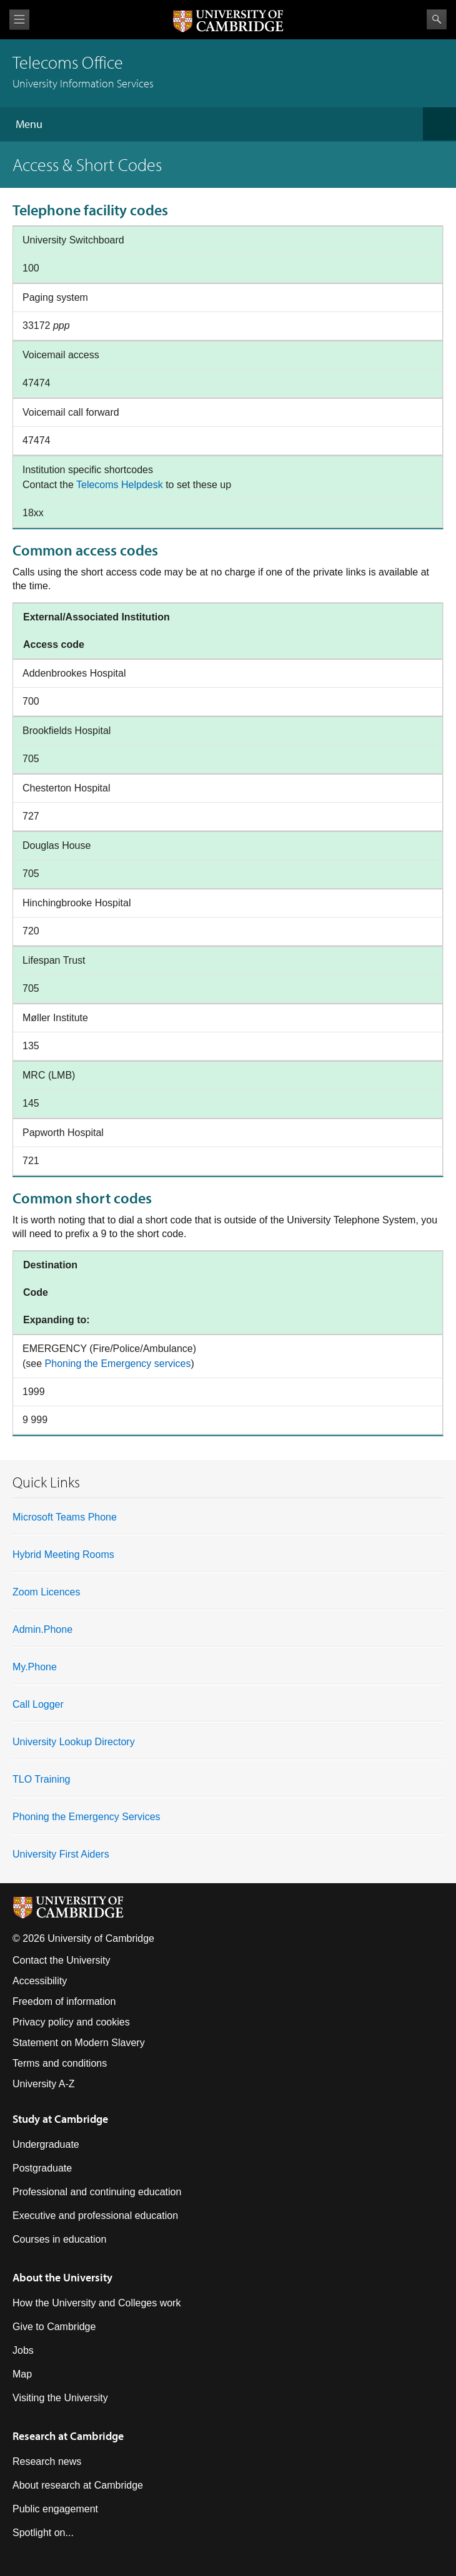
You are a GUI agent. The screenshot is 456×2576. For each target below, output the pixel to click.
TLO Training (41, 1779)
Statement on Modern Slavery (78, 2042)
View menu (19, 19)
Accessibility (39, 1981)
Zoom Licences (46, 1592)
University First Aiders (60, 1854)
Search (437, 19)
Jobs (23, 2350)
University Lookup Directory (73, 1741)
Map (22, 2374)
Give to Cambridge (54, 2326)
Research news (46, 2461)
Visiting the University (60, 2397)
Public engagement (55, 2509)
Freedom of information (64, 2001)
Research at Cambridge (68, 2436)
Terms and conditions (59, 2063)
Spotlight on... (43, 2532)
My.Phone (34, 1667)
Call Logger (38, 1704)
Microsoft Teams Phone (64, 1517)
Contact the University (61, 1960)
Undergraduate (45, 2144)
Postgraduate (42, 2168)
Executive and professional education (95, 2215)
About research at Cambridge (77, 2485)
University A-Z (43, 2084)
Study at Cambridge (60, 2119)
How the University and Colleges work (96, 2303)
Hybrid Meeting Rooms (63, 1554)
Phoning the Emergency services (118, 1363)
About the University (62, 2277)
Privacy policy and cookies (71, 2022)
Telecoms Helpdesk (119, 484)
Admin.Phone (42, 1629)
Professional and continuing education (96, 2192)
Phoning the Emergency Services (86, 1816)
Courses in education (59, 2239)
